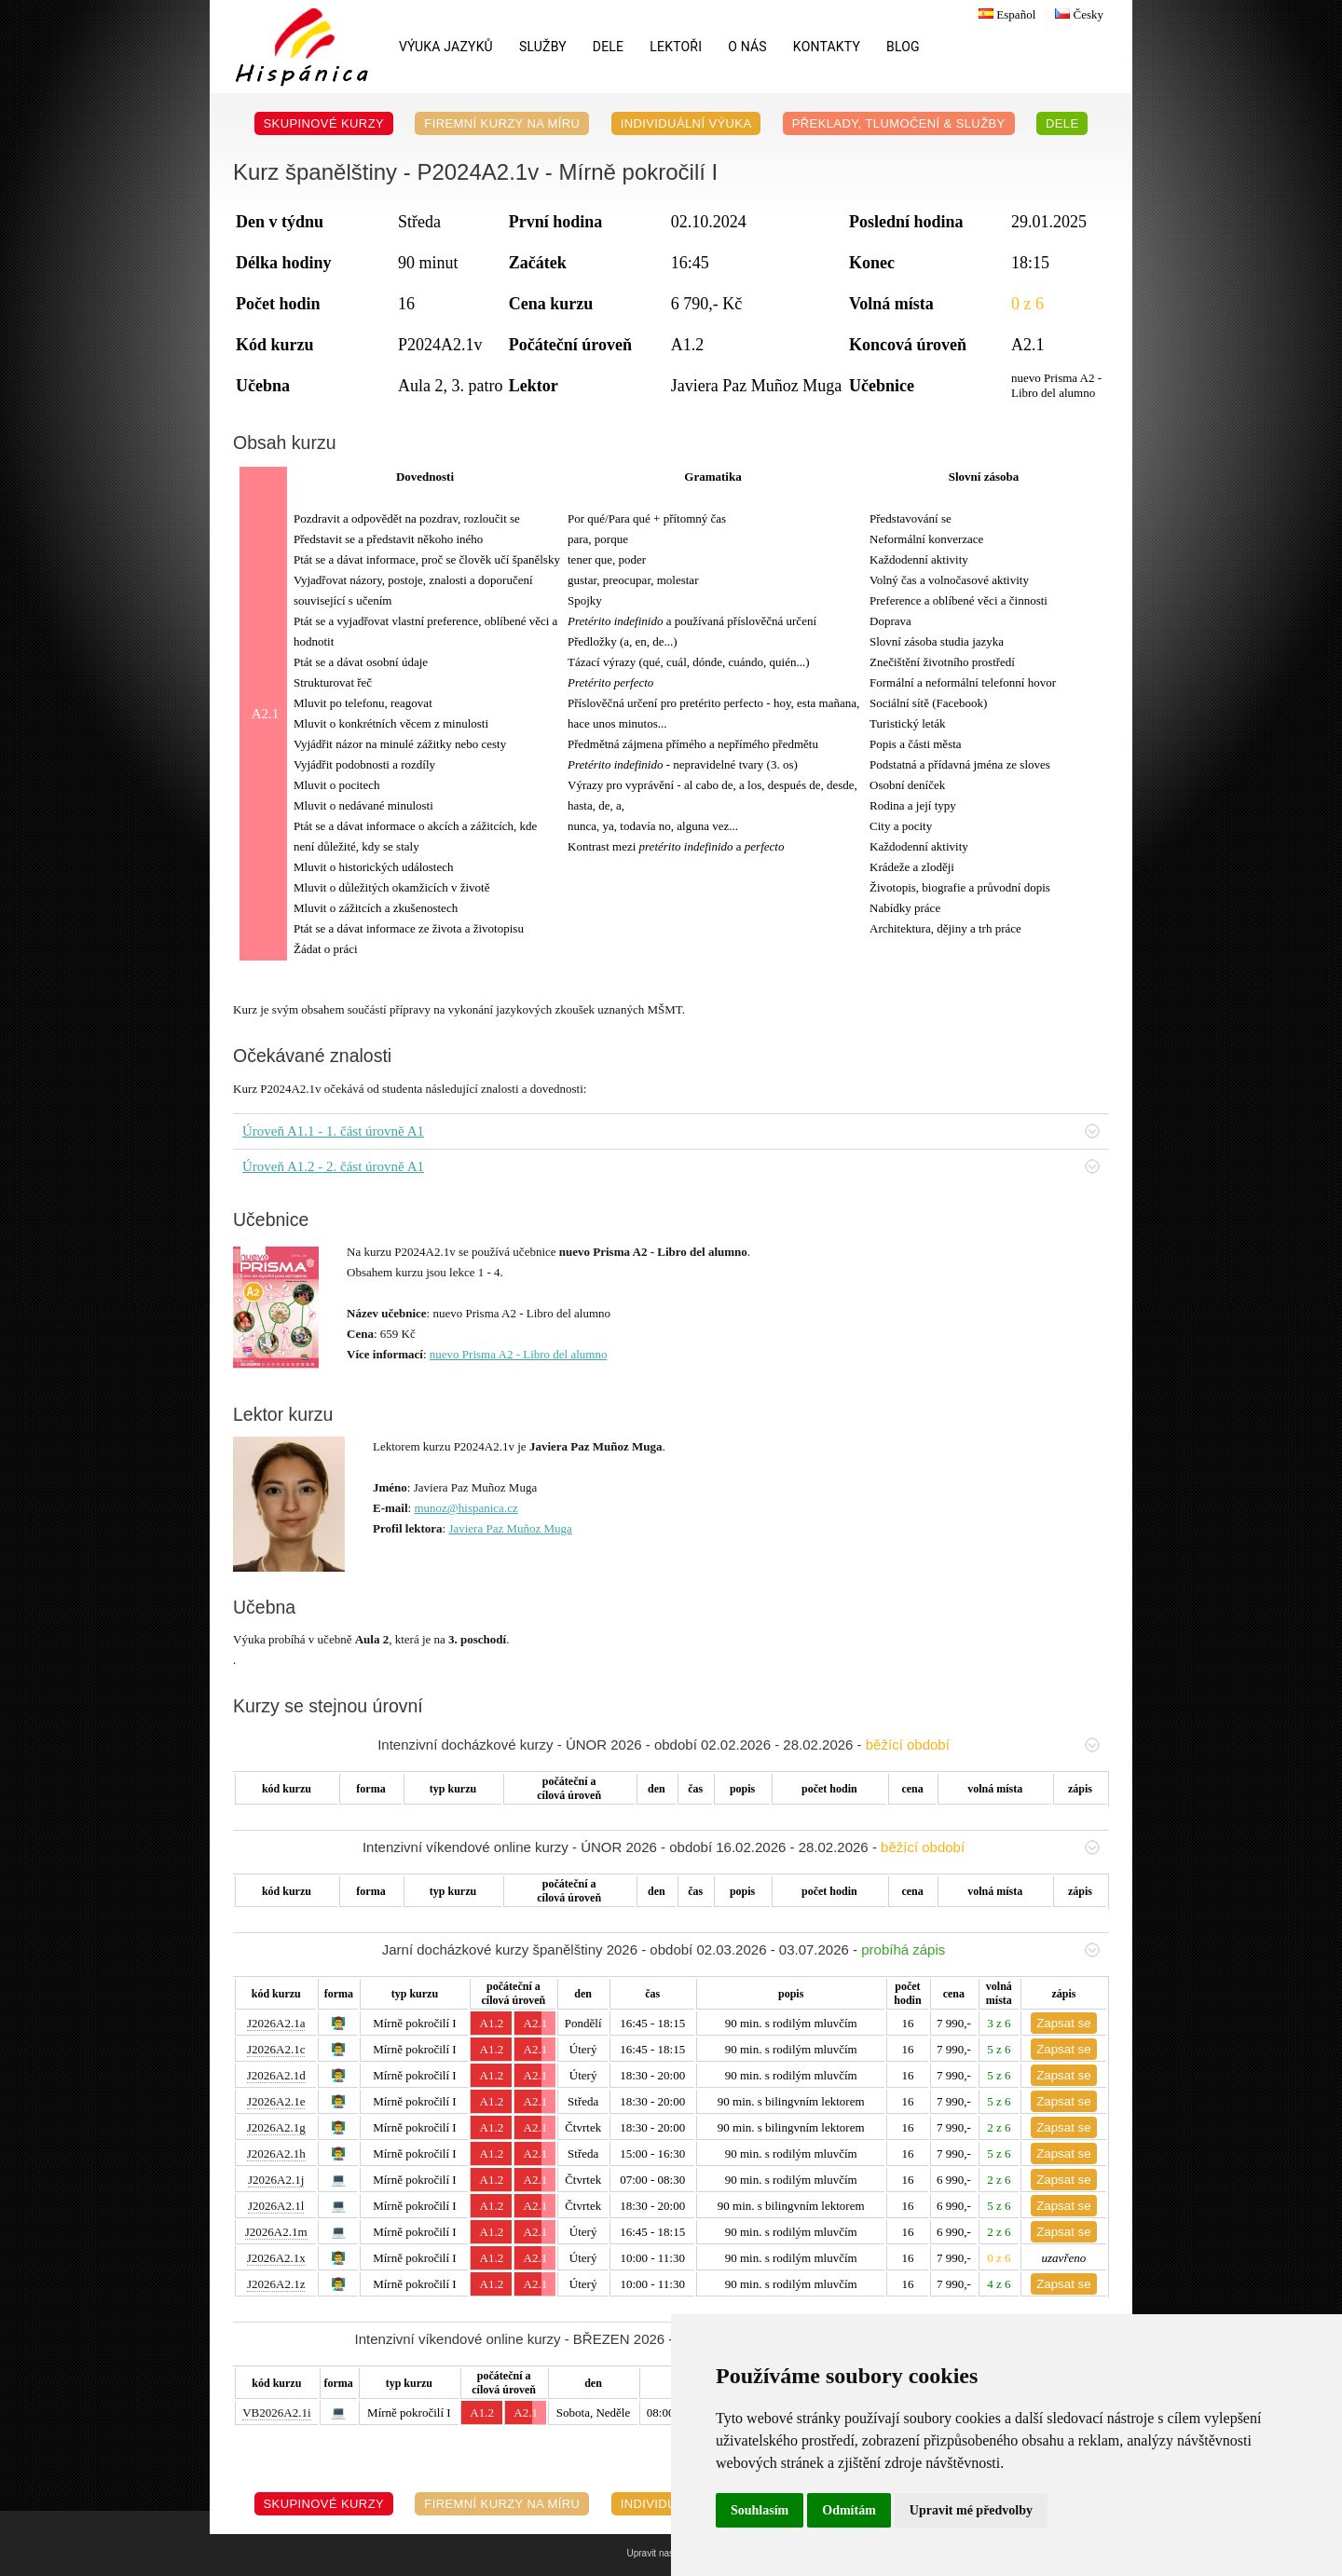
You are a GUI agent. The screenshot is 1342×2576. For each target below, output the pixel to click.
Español (1004, 14)
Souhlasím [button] (759, 2510)
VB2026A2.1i (276, 2412)
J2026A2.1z (276, 2284)
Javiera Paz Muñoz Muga (510, 1528)
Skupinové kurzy (324, 123)
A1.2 (492, 2023)
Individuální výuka (686, 123)
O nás (747, 46)
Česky (1076, 14)
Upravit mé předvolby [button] (971, 2510)
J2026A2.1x (276, 2258)
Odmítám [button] (849, 2510)
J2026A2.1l (276, 2206)
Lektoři (676, 46)
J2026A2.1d (276, 2075)
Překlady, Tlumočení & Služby (899, 123)
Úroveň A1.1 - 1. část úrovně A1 (671, 1131)
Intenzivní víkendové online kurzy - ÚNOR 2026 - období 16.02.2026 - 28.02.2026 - (731, 1847)
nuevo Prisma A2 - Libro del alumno (519, 1354)
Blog (903, 46)
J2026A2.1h (276, 2153)
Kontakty (826, 46)
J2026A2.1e (276, 2101)
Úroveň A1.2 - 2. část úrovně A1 (671, 1166)
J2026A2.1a (276, 2023)
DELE (608, 46)
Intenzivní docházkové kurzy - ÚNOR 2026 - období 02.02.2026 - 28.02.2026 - (738, 1744)
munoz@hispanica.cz (465, 1508)
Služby (543, 46)
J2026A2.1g (276, 2127)
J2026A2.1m (276, 2232)
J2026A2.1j (276, 2180)
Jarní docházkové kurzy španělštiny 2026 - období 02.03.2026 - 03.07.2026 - (741, 1949)
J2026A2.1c (276, 2049)
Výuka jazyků (446, 46)
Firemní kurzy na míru (502, 123)
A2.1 (536, 2023)
